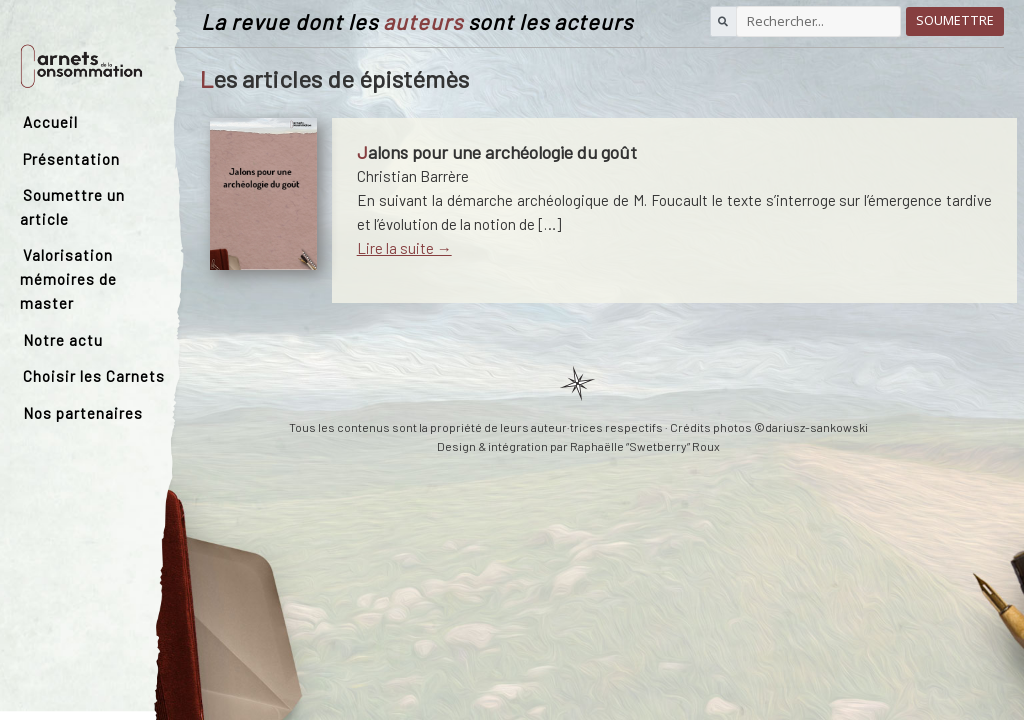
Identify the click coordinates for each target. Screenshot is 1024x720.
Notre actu (63, 340)
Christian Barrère (413, 176)
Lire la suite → (404, 248)
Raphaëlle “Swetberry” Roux (645, 446)
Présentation (71, 159)
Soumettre (955, 20)
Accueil (50, 122)
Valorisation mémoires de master (68, 279)
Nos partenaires (83, 413)
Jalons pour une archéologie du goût (497, 152)
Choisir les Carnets (94, 376)
